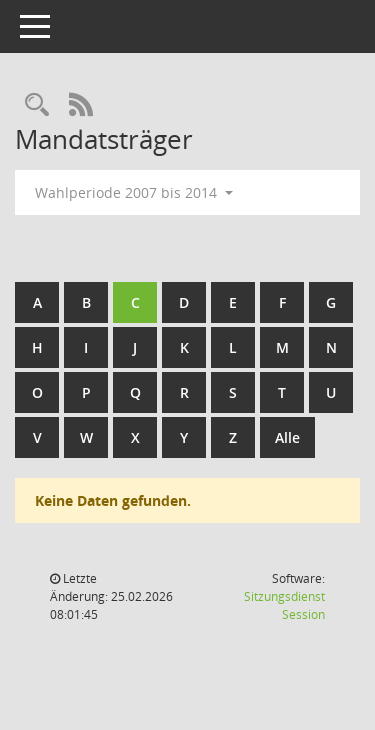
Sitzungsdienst (284, 605)
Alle (287, 437)
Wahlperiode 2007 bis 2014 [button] (134, 192)
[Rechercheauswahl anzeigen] (37, 105)
